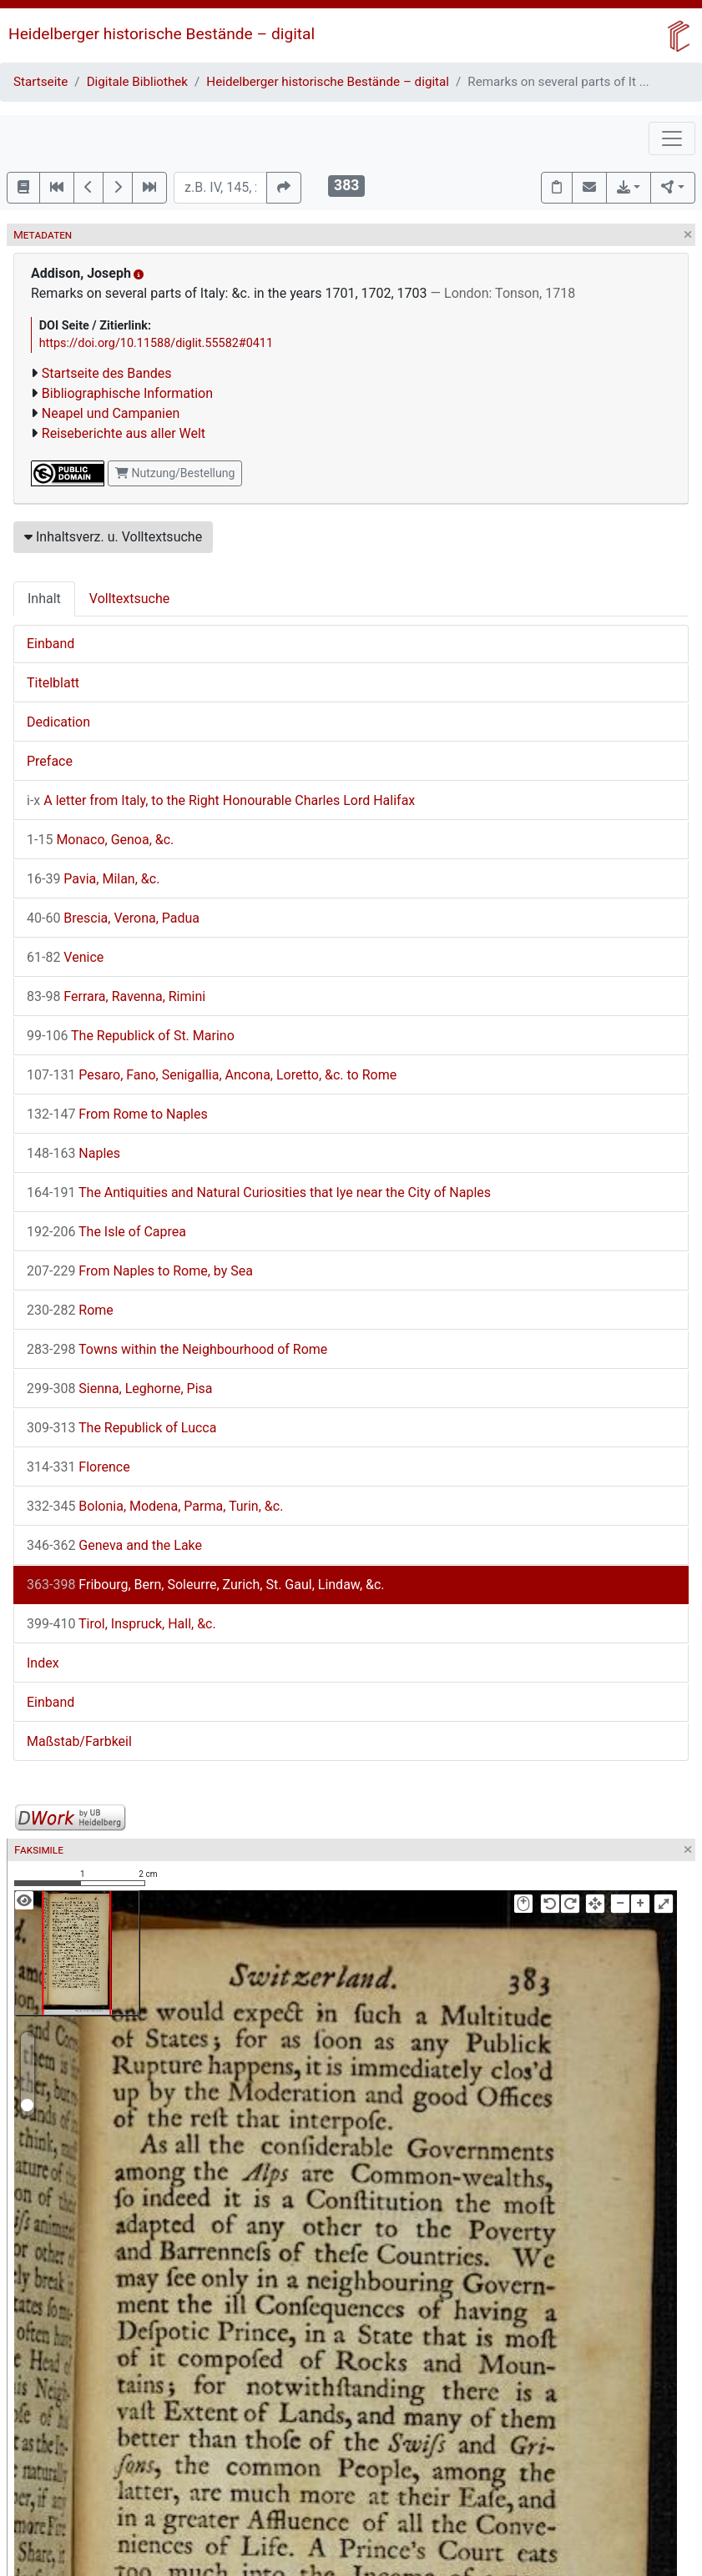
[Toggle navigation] (672, 138)
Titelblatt (53, 683)
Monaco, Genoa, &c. (100, 840)
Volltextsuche (129, 598)
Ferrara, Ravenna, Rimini (116, 996)
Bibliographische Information (127, 393)
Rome (70, 1310)
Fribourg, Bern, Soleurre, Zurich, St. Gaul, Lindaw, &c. (206, 1584)
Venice (65, 957)
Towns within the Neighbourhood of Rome (177, 1349)
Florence (78, 1467)
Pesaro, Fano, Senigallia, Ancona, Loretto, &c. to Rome (211, 1075)
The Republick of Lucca (121, 1428)
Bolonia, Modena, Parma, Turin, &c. (155, 1506)
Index (43, 1663)
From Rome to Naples (117, 1114)
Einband (50, 644)
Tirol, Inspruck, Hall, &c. (121, 1624)
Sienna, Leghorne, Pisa (120, 1388)
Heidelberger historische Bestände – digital (161, 33)
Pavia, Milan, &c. (93, 879)
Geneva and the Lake (114, 1545)
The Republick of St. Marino (131, 1036)
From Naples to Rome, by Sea (140, 1271)
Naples (73, 1153)
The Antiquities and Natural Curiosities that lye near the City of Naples (259, 1192)
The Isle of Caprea (106, 1232)
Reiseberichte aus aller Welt (123, 433)
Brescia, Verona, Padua (113, 918)
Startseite (40, 81)
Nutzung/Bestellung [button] (175, 473)
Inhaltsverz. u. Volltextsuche (113, 537)
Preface (50, 761)
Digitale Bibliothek (137, 81)
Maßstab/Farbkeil (79, 1741)
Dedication (58, 722)
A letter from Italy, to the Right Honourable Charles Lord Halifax (221, 800)
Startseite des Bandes (107, 373)
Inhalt (44, 598)
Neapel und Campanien (110, 413)
